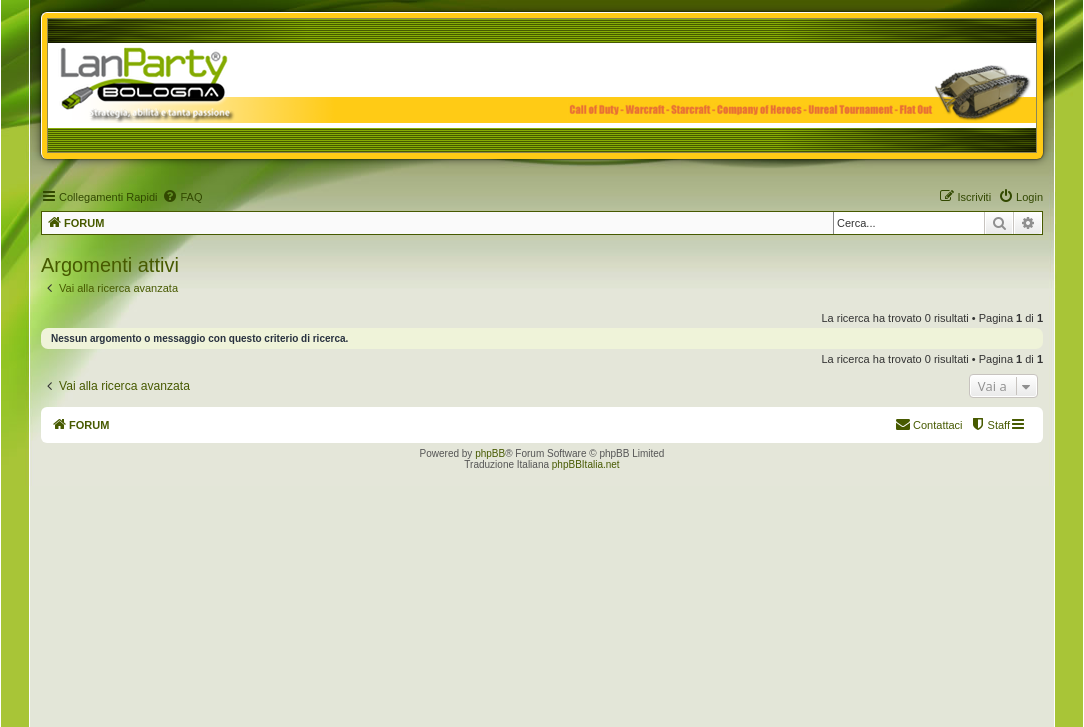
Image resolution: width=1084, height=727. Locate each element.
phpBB (490, 453)
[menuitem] (182, 197)
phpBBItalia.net (586, 464)
